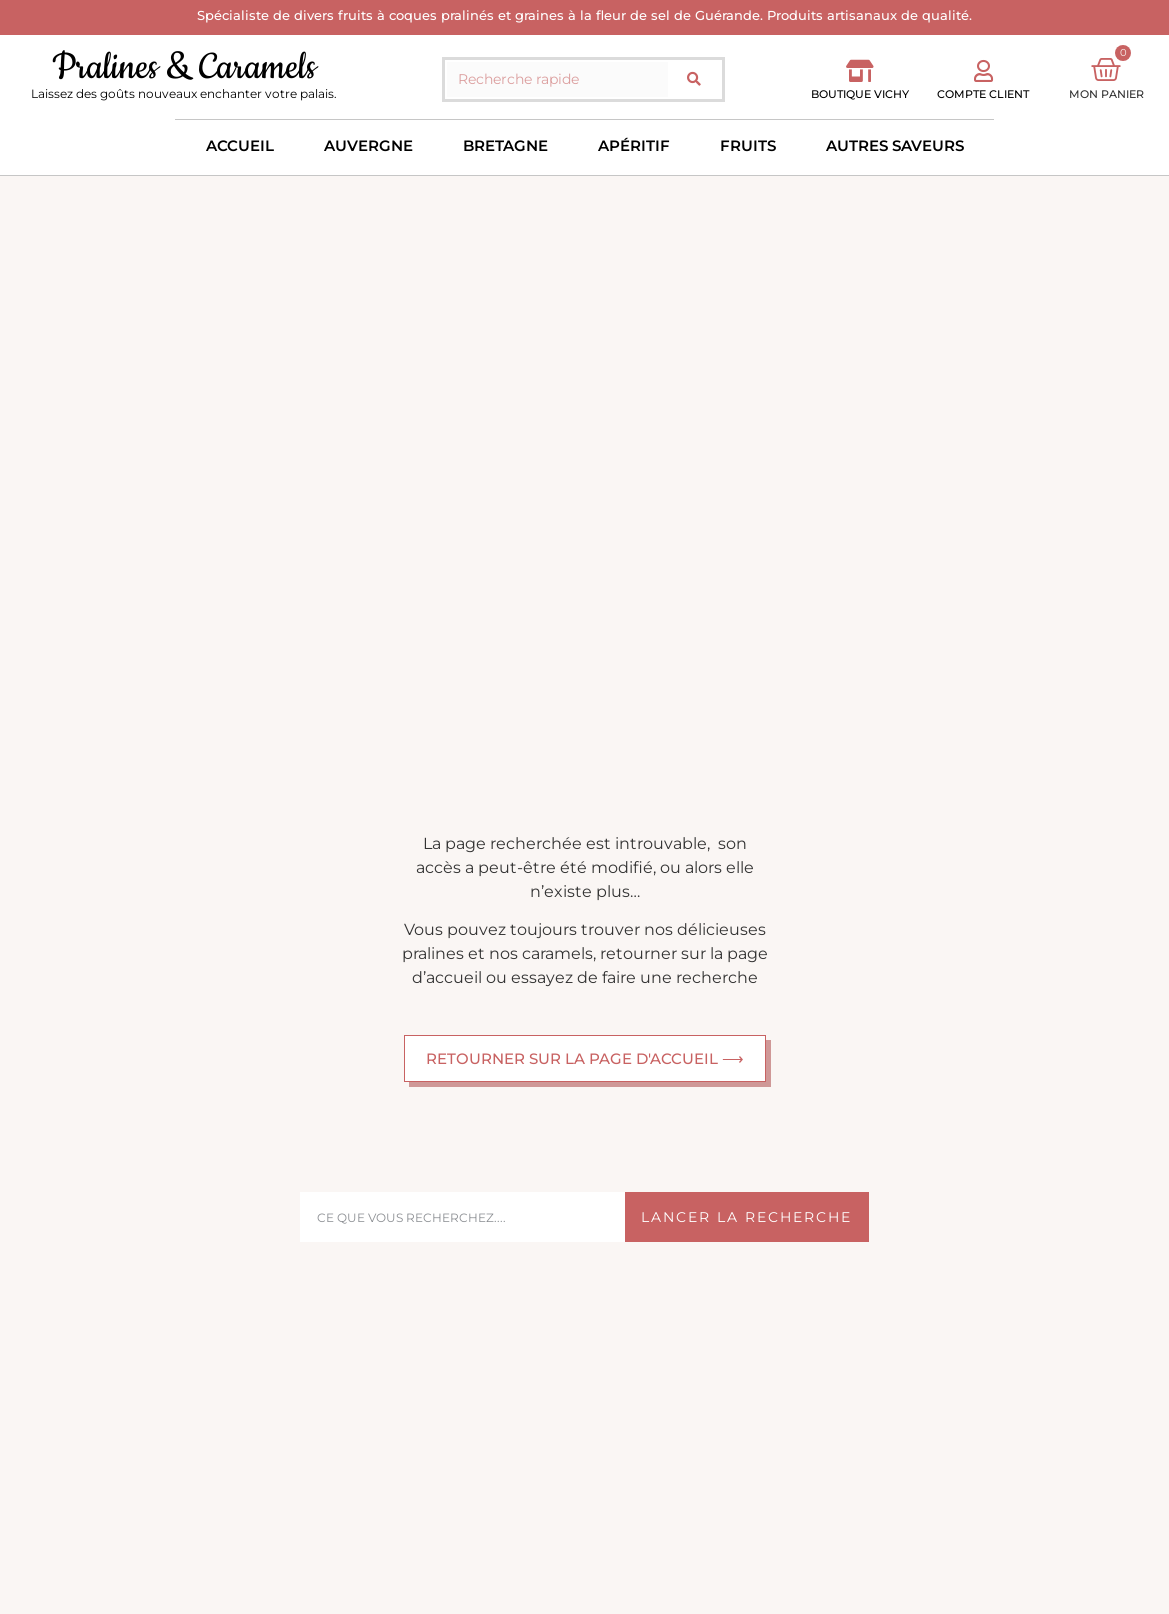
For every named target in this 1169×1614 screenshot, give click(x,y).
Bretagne (505, 145)
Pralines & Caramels (184, 67)
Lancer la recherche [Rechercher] (746, 1217)
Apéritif (634, 145)
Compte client (983, 94)
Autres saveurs (895, 145)
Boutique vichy (860, 94)
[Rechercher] (694, 79)
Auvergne (368, 145)
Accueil (240, 145)
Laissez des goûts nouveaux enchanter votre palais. (184, 93)
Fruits (748, 145)
